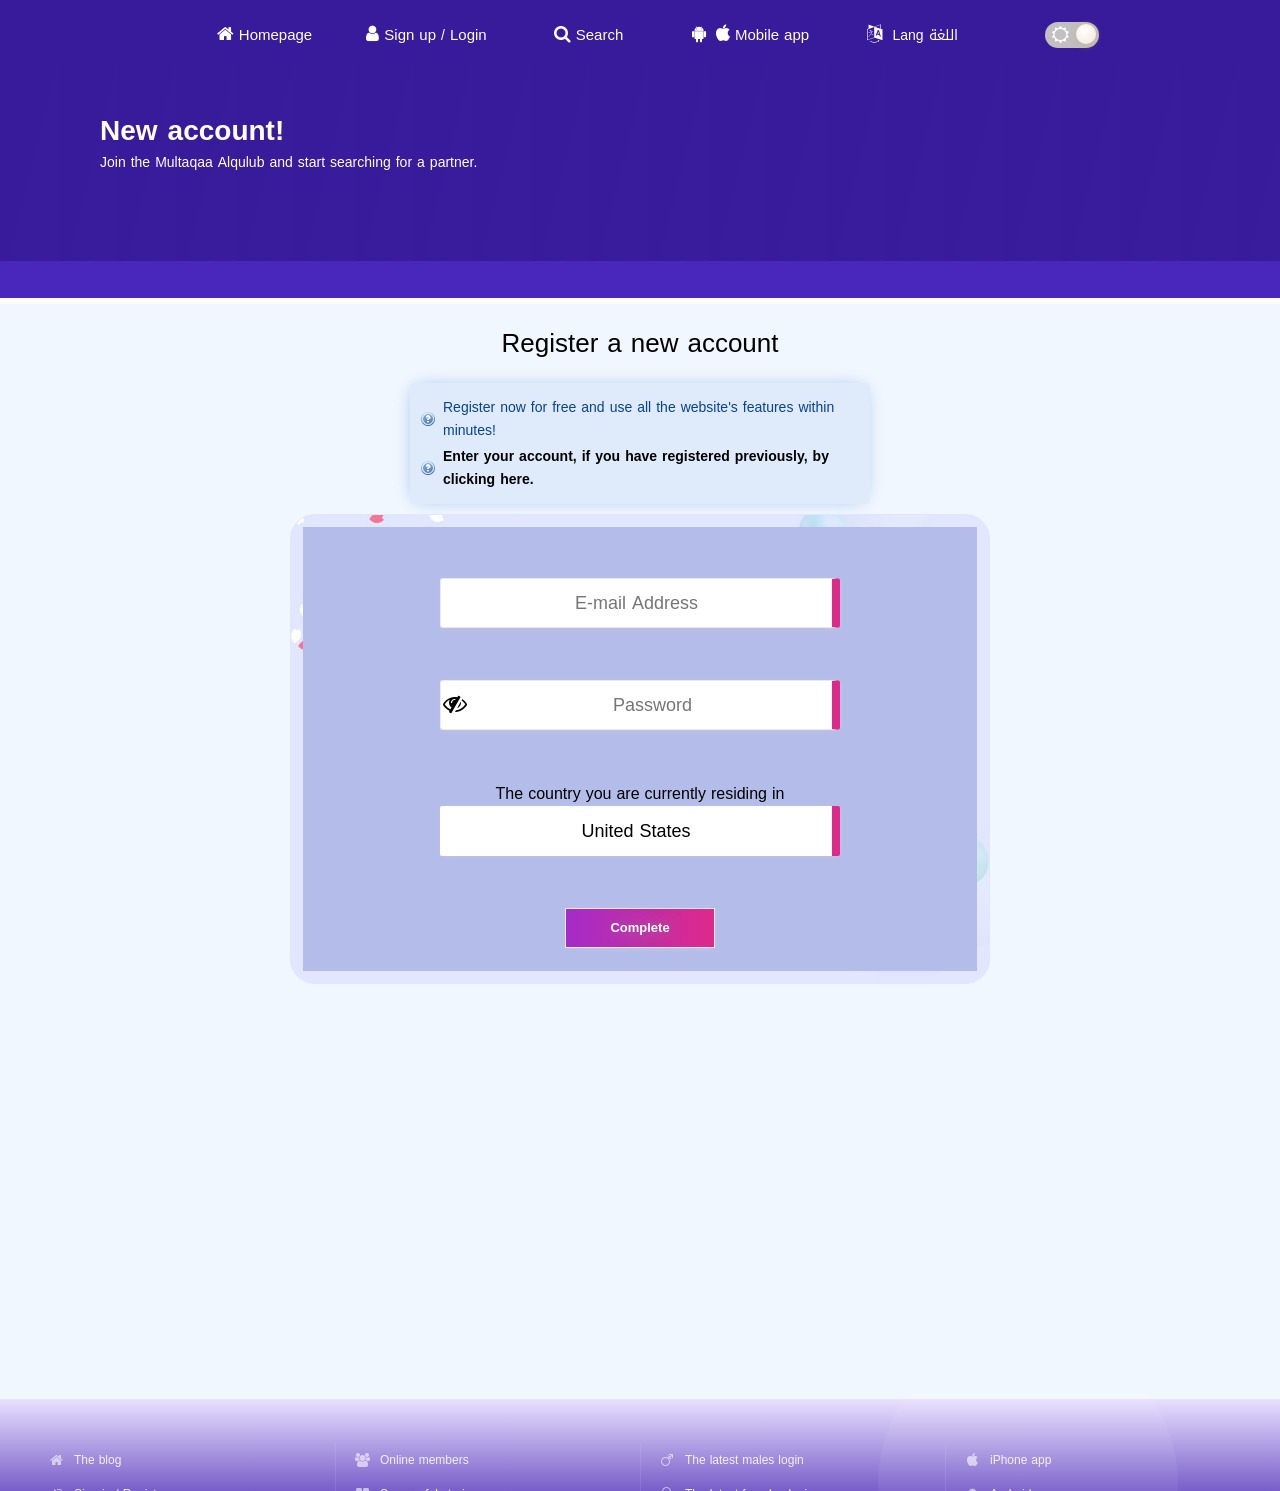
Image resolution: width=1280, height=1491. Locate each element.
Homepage (275, 35)
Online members (424, 1460)
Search (600, 35)
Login (468, 35)
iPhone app (1020, 1460)
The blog (97, 1460)
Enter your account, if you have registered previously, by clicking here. (636, 468)
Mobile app (772, 35)
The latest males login (744, 1460)
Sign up (410, 35)
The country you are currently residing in (640, 794)
